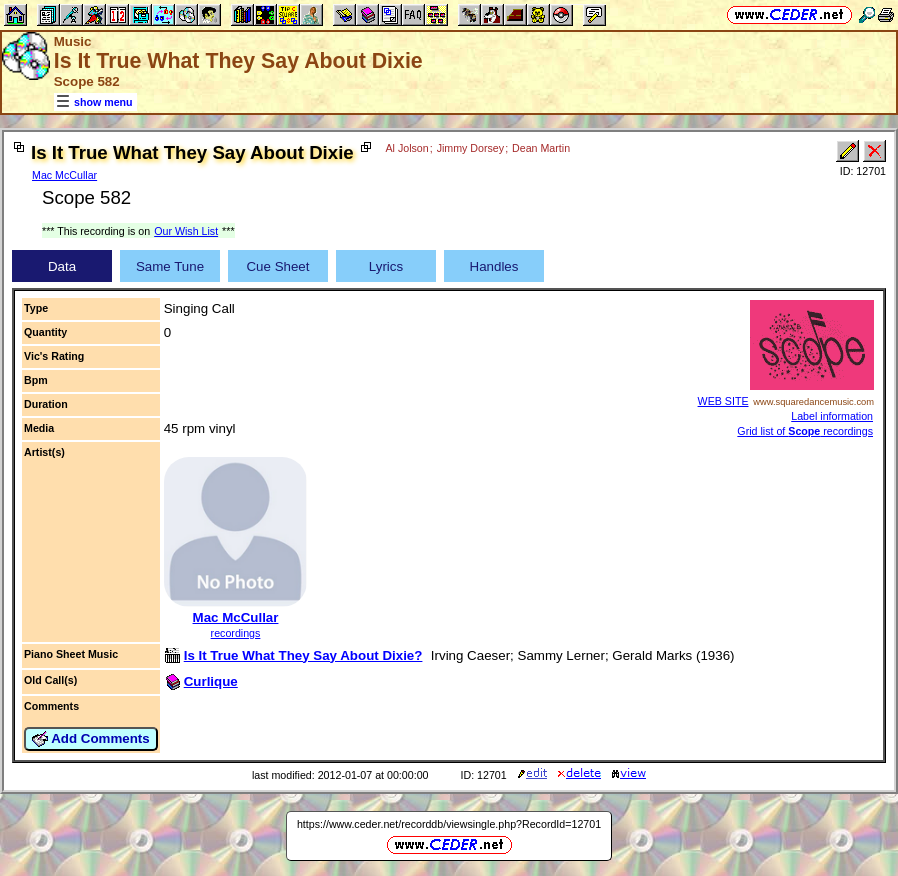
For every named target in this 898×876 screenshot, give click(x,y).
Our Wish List (186, 231)
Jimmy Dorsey (471, 148)
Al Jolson (406, 148)
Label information (832, 416)
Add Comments (91, 739)
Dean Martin (541, 148)
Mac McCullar (64, 175)
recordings (236, 633)
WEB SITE (723, 401)
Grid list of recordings (805, 431)
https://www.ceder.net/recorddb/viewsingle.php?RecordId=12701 (449, 824)
